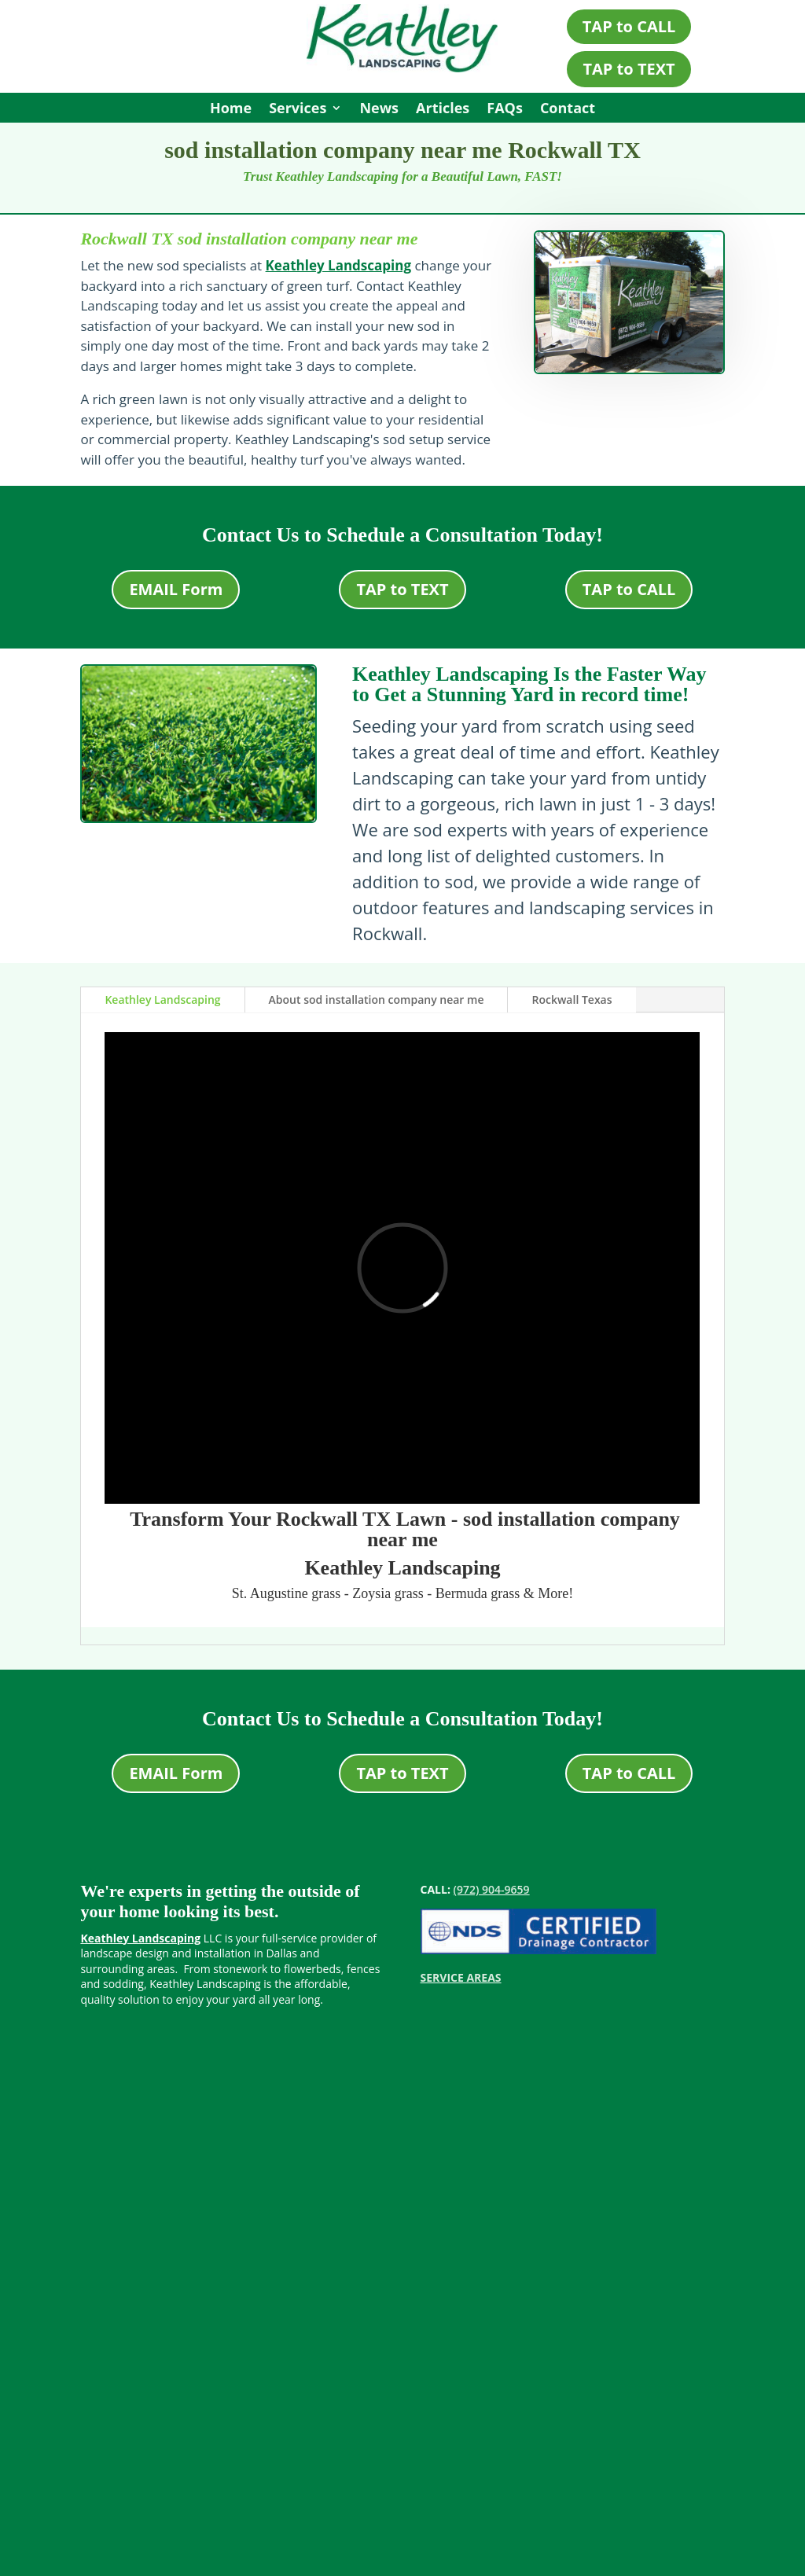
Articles (442, 109)
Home (231, 109)
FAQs (505, 109)
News (379, 109)
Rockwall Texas (571, 999)
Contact (567, 109)
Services (297, 109)
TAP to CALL (629, 26)
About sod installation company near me (376, 999)
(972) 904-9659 (492, 1889)
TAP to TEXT (629, 68)
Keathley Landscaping (338, 265)
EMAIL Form (175, 589)
